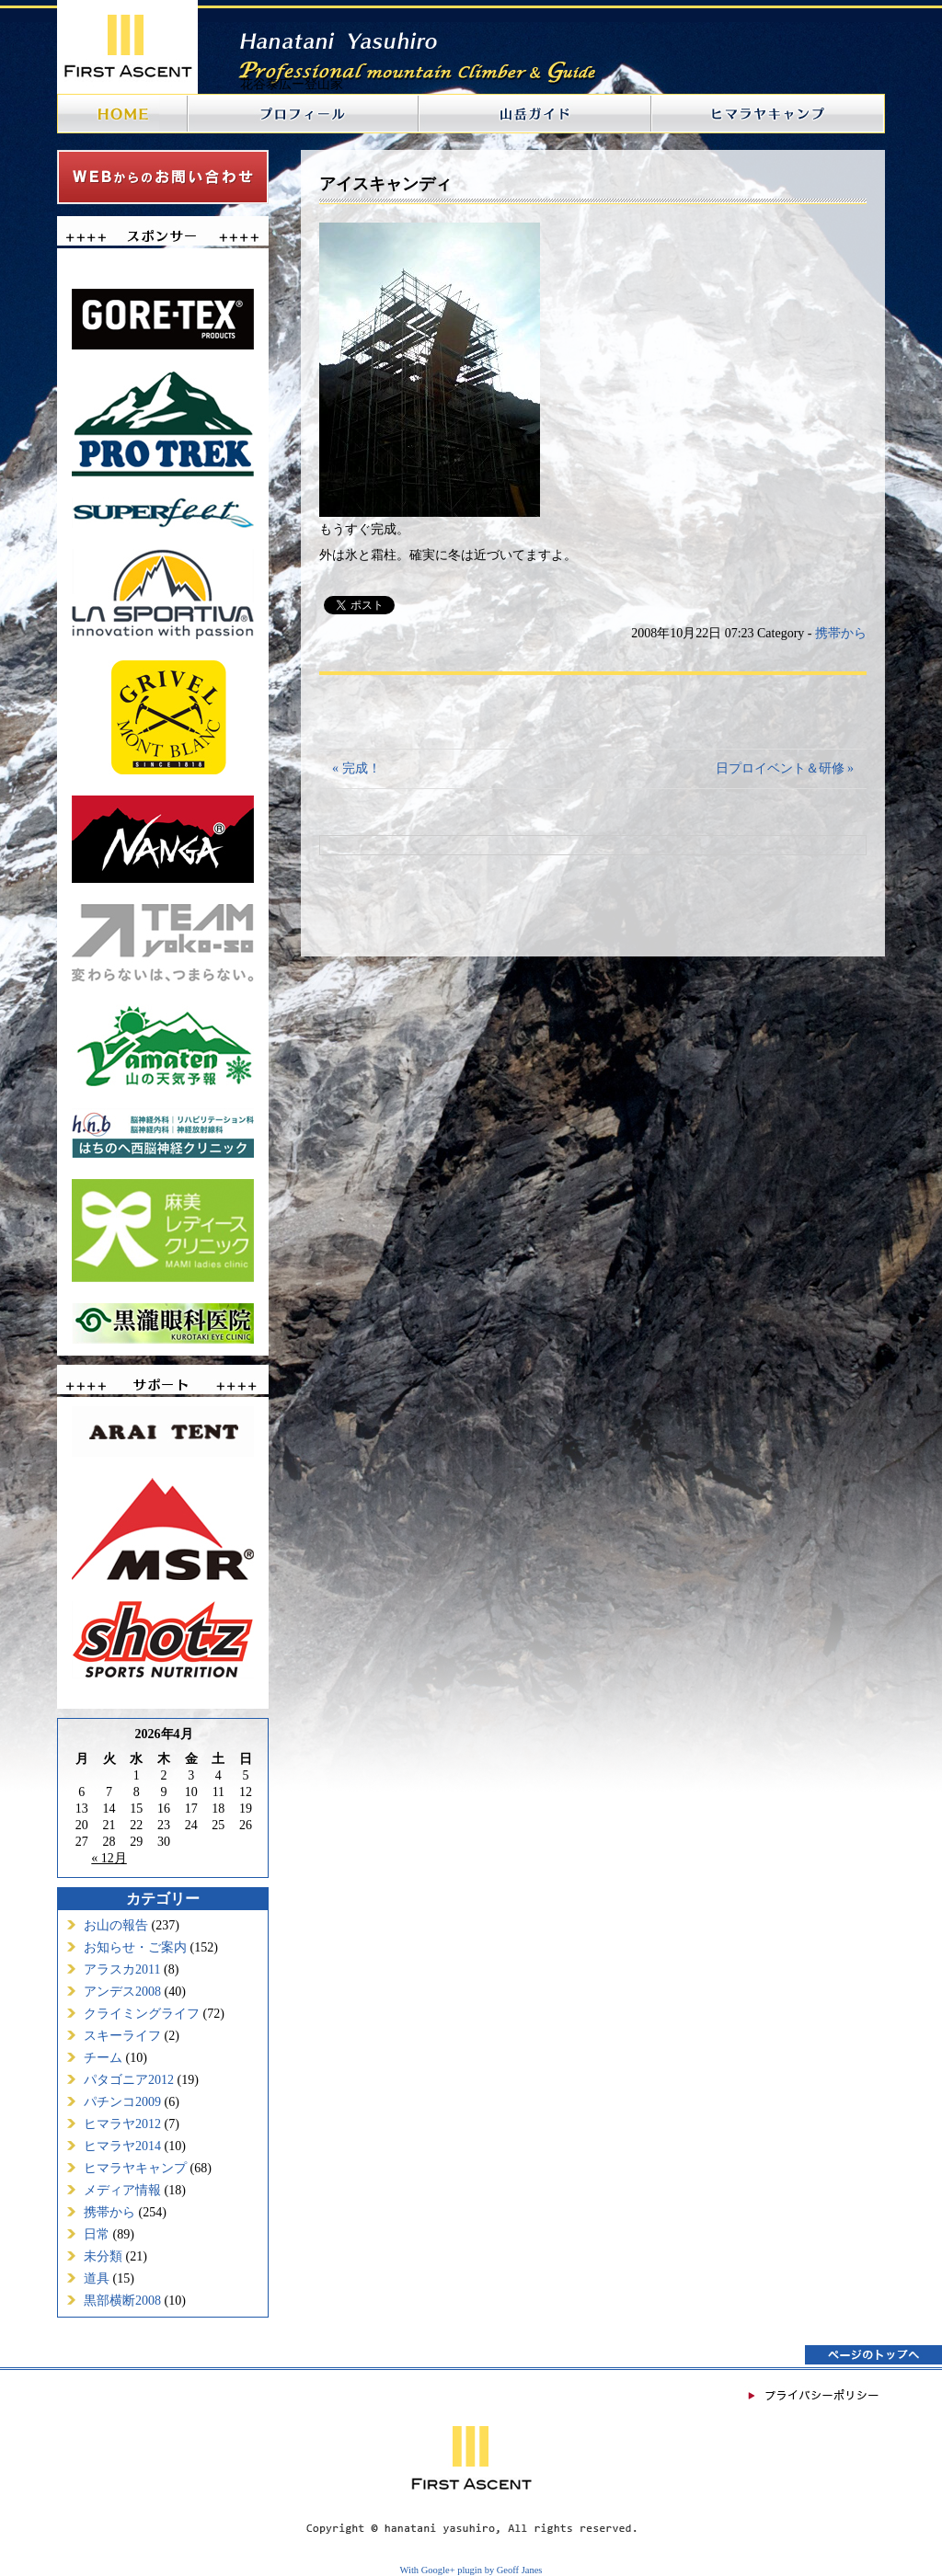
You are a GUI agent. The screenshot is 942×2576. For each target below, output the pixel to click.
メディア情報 (122, 2190)
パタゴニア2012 (129, 2080)
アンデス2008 (122, 1991)
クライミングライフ (142, 2014)
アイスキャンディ (385, 184)
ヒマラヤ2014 (122, 2146)
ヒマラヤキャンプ (135, 2168)
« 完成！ (356, 768)
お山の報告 (116, 1925)
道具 (96, 2278)
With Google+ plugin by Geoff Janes (471, 2570)
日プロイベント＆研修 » (785, 768)
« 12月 (109, 1858)
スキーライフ (122, 2036)
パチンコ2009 (122, 2102)
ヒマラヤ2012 (122, 2124)
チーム (103, 2058)
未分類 (103, 2256)
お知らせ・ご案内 (135, 1947)
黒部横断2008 (122, 2300)
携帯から (109, 2212)
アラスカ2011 (122, 1969)
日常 (96, 2234)
